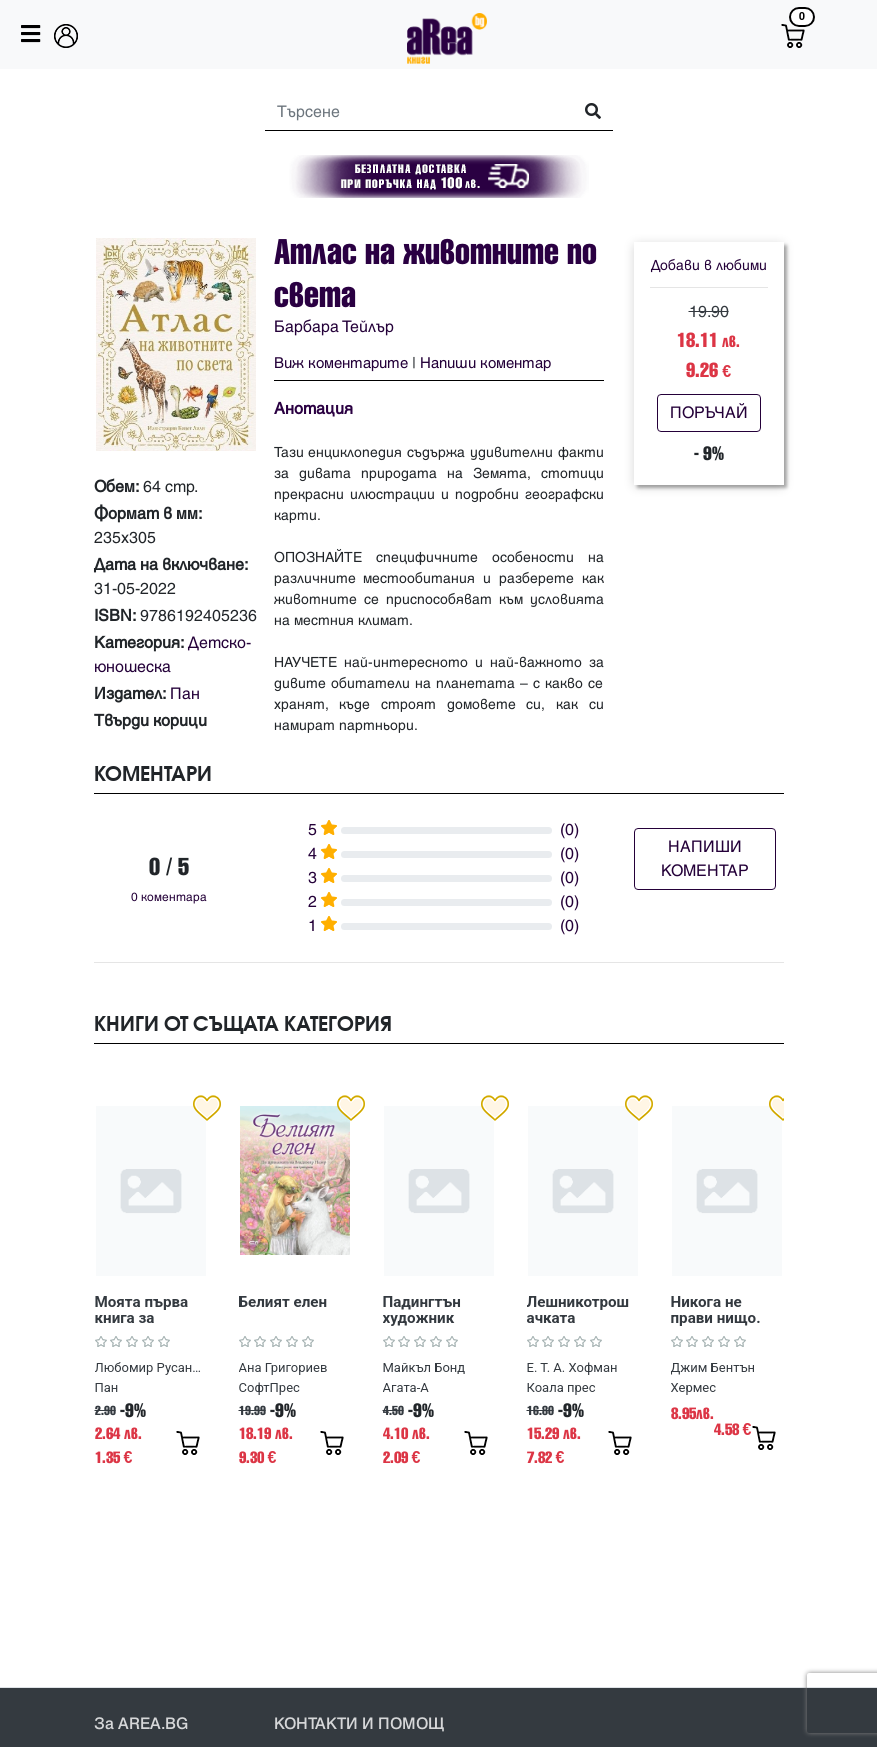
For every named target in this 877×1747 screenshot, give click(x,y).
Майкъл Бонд (424, 1367)
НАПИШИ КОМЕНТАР (705, 859)
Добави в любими (709, 265)
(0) (569, 830)
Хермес (694, 1387)
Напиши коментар (485, 363)
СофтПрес (269, 1387)
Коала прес (561, 1387)
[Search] (410, 112)
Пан (185, 694)
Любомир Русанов (150, 1367)
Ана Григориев (283, 1367)
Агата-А (406, 1387)
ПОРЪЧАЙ (709, 413)
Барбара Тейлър (334, 327)
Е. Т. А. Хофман (572, 1367)
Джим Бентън (713, 1367)
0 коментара (169, 897)
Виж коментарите (341, 363)
